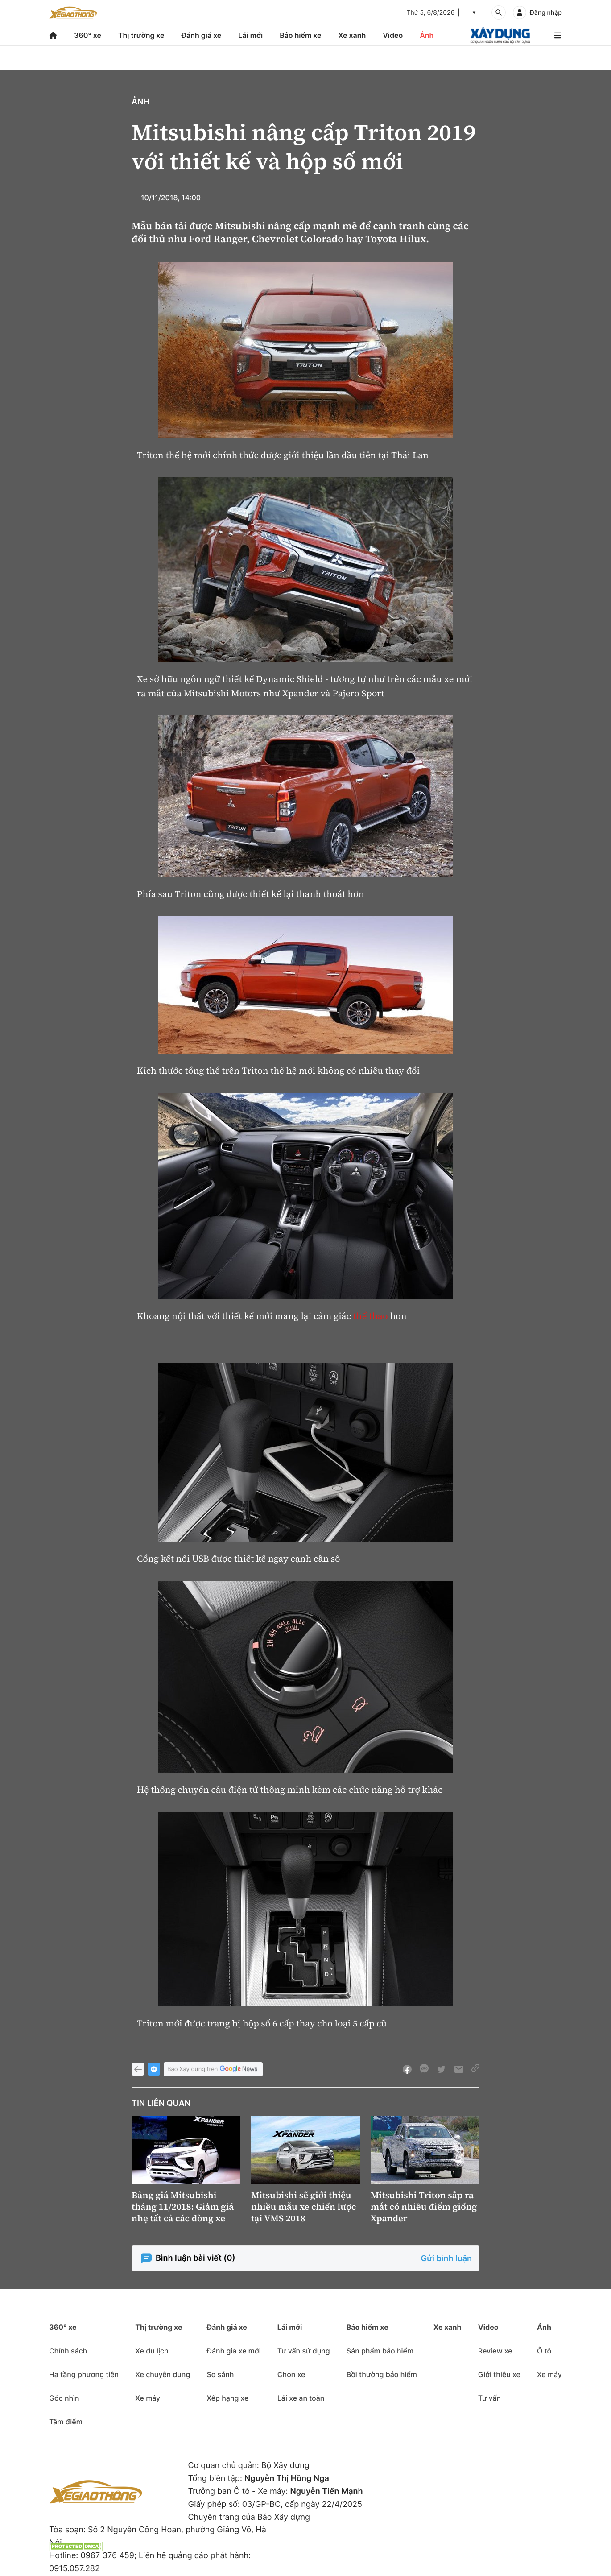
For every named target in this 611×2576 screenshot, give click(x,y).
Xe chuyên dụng (162, 2374)
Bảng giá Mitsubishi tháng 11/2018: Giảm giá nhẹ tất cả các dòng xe (183, 2206)
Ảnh (426, 35)
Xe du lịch (151, 2350)
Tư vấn (489, 2398)
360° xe (87, 35)
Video (393, 35)
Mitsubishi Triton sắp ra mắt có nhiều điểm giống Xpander (424, 2206)
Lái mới (250, 35)
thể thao (370, 1316)
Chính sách (68, 2350)
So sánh (220, 2374)
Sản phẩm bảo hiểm (380, 2350)
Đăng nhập (546, 13)
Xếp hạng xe (227, 2398)
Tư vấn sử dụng (303, 2350)
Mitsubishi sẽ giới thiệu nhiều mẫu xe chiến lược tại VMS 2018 (303, 2206)
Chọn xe (291, 2374)
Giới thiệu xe (499, 2374)
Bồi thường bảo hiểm (382, 2374)
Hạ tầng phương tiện (84, 2374)
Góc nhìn (64, 2398)
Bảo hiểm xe (300, 35)
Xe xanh (352, 35)
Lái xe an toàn (301, 2398)
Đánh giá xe (202, 35)
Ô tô (544, 2350)
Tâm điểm (66, 2421)
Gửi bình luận (446, 2258)
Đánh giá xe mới (233, 2350)
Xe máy (147, 2398)
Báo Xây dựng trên (213, 2069)
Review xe (495, 2350)
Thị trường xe (141, 35)
